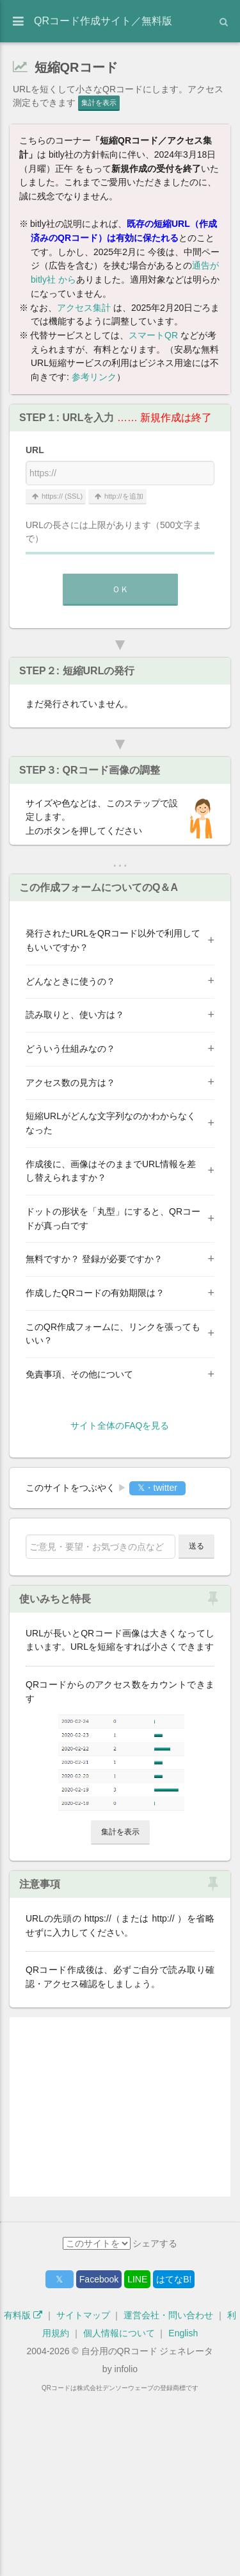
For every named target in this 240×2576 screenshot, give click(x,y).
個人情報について (119, 2512)
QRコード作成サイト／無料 (103, 20)
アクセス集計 (84, 308)
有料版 (23, 2494)
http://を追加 (117, 496)
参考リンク (94, 377)
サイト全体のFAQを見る (119, 1425)
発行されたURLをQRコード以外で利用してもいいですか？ (113, 940)
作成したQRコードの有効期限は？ (95, 1293)
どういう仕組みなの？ (70, 1048)
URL (35, 450)
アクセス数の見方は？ (70, 1082)
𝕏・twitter (157, 1488)
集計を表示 (98, 102)
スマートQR (153, 335)
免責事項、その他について (79, 1374)
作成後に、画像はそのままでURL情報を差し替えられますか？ (111, 1171)
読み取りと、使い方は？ (75, 1015)
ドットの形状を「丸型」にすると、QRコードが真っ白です (113, 1218)
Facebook (98, 2458)
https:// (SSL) (56, 496)
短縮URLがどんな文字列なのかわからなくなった (111, 1123)
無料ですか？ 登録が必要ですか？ (94, 1259)
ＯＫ (120, 589)
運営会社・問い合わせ (168, 2494)
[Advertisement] (120, 2107)
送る (196, 1545)
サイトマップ (83, 2494)
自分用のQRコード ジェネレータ (147, 2530)
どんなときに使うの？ (70, 981)
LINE (137, 2458)
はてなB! (173, 2458)
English (183, 2512)
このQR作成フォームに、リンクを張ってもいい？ (113, 1334)
